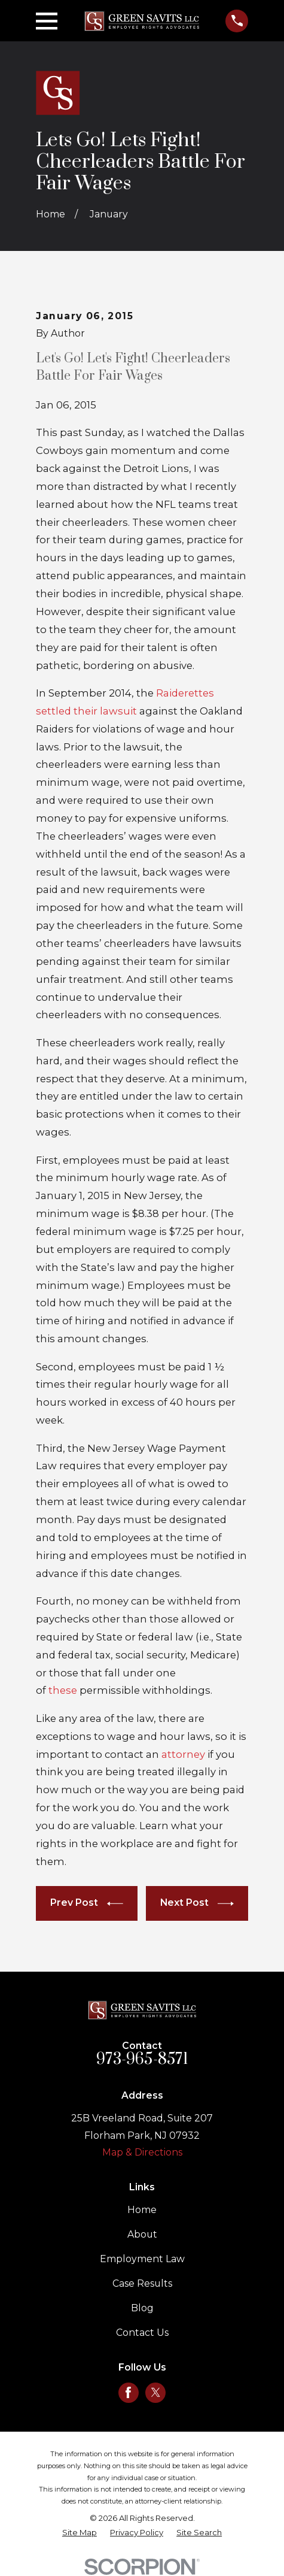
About (142, 2234)
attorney (184, 1754)
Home (142, 2209)
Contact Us (142, 2332)
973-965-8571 (142, 2059)
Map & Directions (142, 2152)
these (64, 1690)
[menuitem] (79, 2533)
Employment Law (142, 2259)
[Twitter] (155, 2392)
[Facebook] (128, 2392)
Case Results (142, 2283)
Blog (142, 2308)
